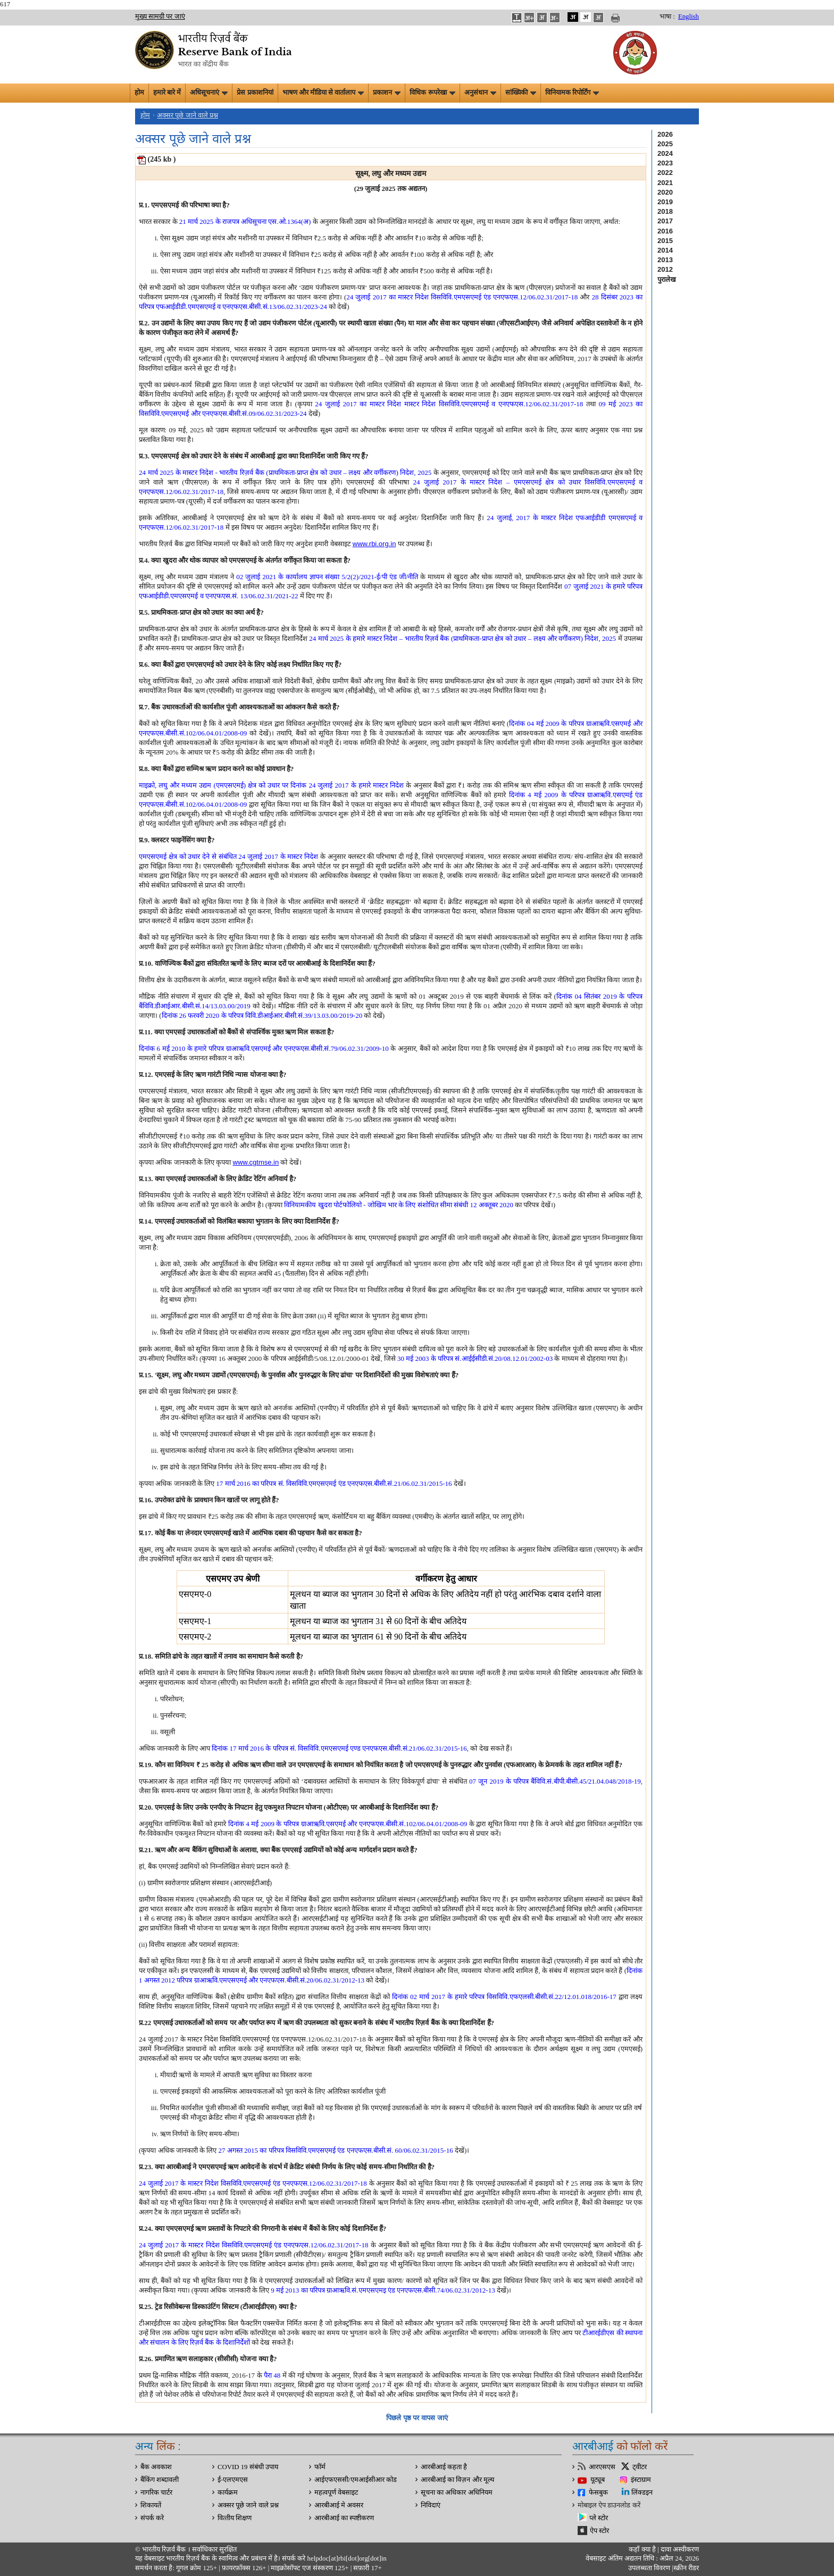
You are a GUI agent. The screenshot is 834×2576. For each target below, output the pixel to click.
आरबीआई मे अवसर (338, 2505)
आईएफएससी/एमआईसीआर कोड (355, 2479)
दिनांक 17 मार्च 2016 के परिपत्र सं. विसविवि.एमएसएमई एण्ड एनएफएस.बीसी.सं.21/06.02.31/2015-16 (339, 1748)
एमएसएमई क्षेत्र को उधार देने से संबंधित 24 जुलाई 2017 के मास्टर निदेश (228, 856)
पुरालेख (666, 279)
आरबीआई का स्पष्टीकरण (344, 2518)
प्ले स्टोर (598, 2518)
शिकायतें (150, 2505)
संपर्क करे (152, 2518)
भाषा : (667, 16)
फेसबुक (598, 2492)
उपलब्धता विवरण (649, 2568)
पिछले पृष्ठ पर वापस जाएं (416, 2418)
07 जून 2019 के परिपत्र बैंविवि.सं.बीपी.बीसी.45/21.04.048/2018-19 (555, 1781)
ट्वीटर (639, 2467)
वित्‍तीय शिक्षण (235, 2518)
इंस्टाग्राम (641, 2479)
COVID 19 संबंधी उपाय (248, 2467)
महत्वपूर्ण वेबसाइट (336, 2492)
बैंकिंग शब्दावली (159, 2479)
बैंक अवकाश (156, 2467)
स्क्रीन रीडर (686, 2568)
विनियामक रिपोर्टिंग (572, 92)
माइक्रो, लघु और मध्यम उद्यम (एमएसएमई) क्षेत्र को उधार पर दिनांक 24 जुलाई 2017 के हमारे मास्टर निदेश (271, 785)
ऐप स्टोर (599, 2531)
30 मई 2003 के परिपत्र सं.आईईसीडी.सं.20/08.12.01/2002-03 (475, 1358)
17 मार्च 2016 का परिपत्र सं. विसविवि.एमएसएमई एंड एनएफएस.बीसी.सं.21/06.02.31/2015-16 (334, 1483)
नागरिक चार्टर (156, 2492)
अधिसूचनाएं (209, 92)
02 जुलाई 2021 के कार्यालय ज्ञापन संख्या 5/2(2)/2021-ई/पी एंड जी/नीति (327, 577)
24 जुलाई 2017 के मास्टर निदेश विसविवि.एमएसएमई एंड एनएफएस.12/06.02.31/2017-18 (253, 2183)
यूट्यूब (597, 2479)
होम (139, 92)
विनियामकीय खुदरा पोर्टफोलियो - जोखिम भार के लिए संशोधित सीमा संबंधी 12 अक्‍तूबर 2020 (398, 1205)
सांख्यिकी (520, 92)
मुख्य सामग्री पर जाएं (160, 16)
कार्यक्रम (228, 2492)
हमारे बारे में (167, 92)
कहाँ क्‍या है (643, 2549)
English (688, 16)
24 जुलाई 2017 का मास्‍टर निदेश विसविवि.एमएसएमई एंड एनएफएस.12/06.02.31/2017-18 (462, 297)
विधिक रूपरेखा (432, 92)
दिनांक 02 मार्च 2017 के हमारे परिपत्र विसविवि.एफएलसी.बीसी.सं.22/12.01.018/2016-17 (504, 1997)
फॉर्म (320, 2467)
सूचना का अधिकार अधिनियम (457, 2492)
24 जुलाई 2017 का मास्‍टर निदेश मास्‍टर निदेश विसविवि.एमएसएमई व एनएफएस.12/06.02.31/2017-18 (449, 404)
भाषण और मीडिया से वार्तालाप (323, 92)
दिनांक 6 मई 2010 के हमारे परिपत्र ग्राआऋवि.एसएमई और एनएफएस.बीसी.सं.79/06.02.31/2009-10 (264, 1048)
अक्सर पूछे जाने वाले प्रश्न (187, 115)
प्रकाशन (387, 92)
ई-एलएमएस (233, 2479)
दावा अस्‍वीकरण (680, 2549)
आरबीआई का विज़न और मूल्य (457, 2479)
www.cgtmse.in (256, 1162)
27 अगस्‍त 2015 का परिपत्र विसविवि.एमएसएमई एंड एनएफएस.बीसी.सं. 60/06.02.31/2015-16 (336, 2150)
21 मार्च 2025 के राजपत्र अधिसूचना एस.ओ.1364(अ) (245, 221)
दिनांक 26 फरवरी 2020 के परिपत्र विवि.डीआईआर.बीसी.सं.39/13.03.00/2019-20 (262, 1015)
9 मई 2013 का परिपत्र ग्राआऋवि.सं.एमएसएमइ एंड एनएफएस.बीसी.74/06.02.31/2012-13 (383, 2290)
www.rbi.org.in (374, 544)
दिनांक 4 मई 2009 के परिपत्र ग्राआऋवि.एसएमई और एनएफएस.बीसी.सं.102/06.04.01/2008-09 (347, 1824)
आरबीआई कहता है (444, 2467)
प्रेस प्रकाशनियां (255, 92)
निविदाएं (430, 2505)
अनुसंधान (480, 92)
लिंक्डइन (642, 2492)
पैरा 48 (272, 2375)
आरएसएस (602, 2467)
